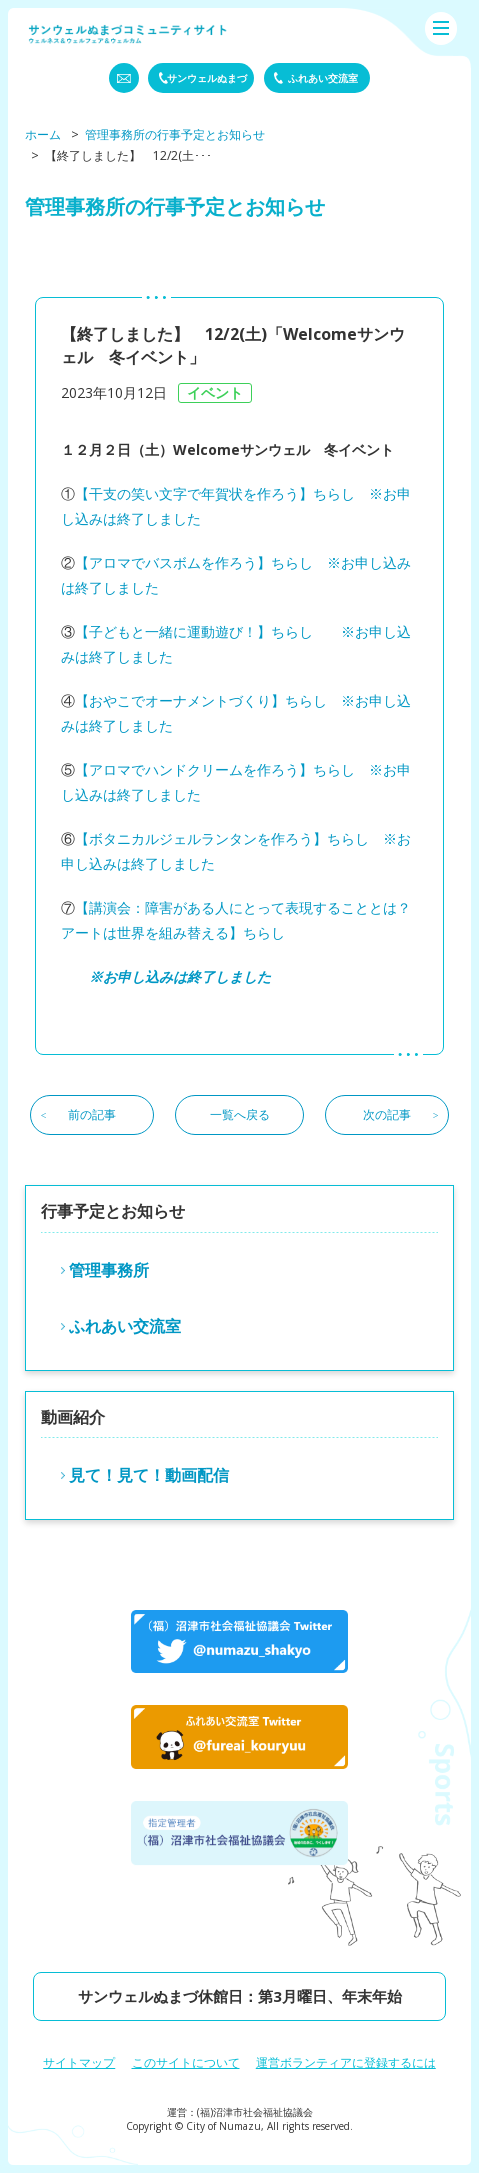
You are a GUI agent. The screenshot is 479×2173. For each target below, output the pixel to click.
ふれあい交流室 (125, 1326)
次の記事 (387, 1114)
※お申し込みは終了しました (180, 976)
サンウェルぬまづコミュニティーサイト (128, 33)
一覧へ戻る (240, 1114)
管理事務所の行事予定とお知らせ (175, 134)
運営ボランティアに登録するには (346, 2062)
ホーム (43, 134)
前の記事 (92, 1114)
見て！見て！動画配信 (149, 1475)
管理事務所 (109, 1270)
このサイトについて (186, 2062)
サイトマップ (79, 2062)
